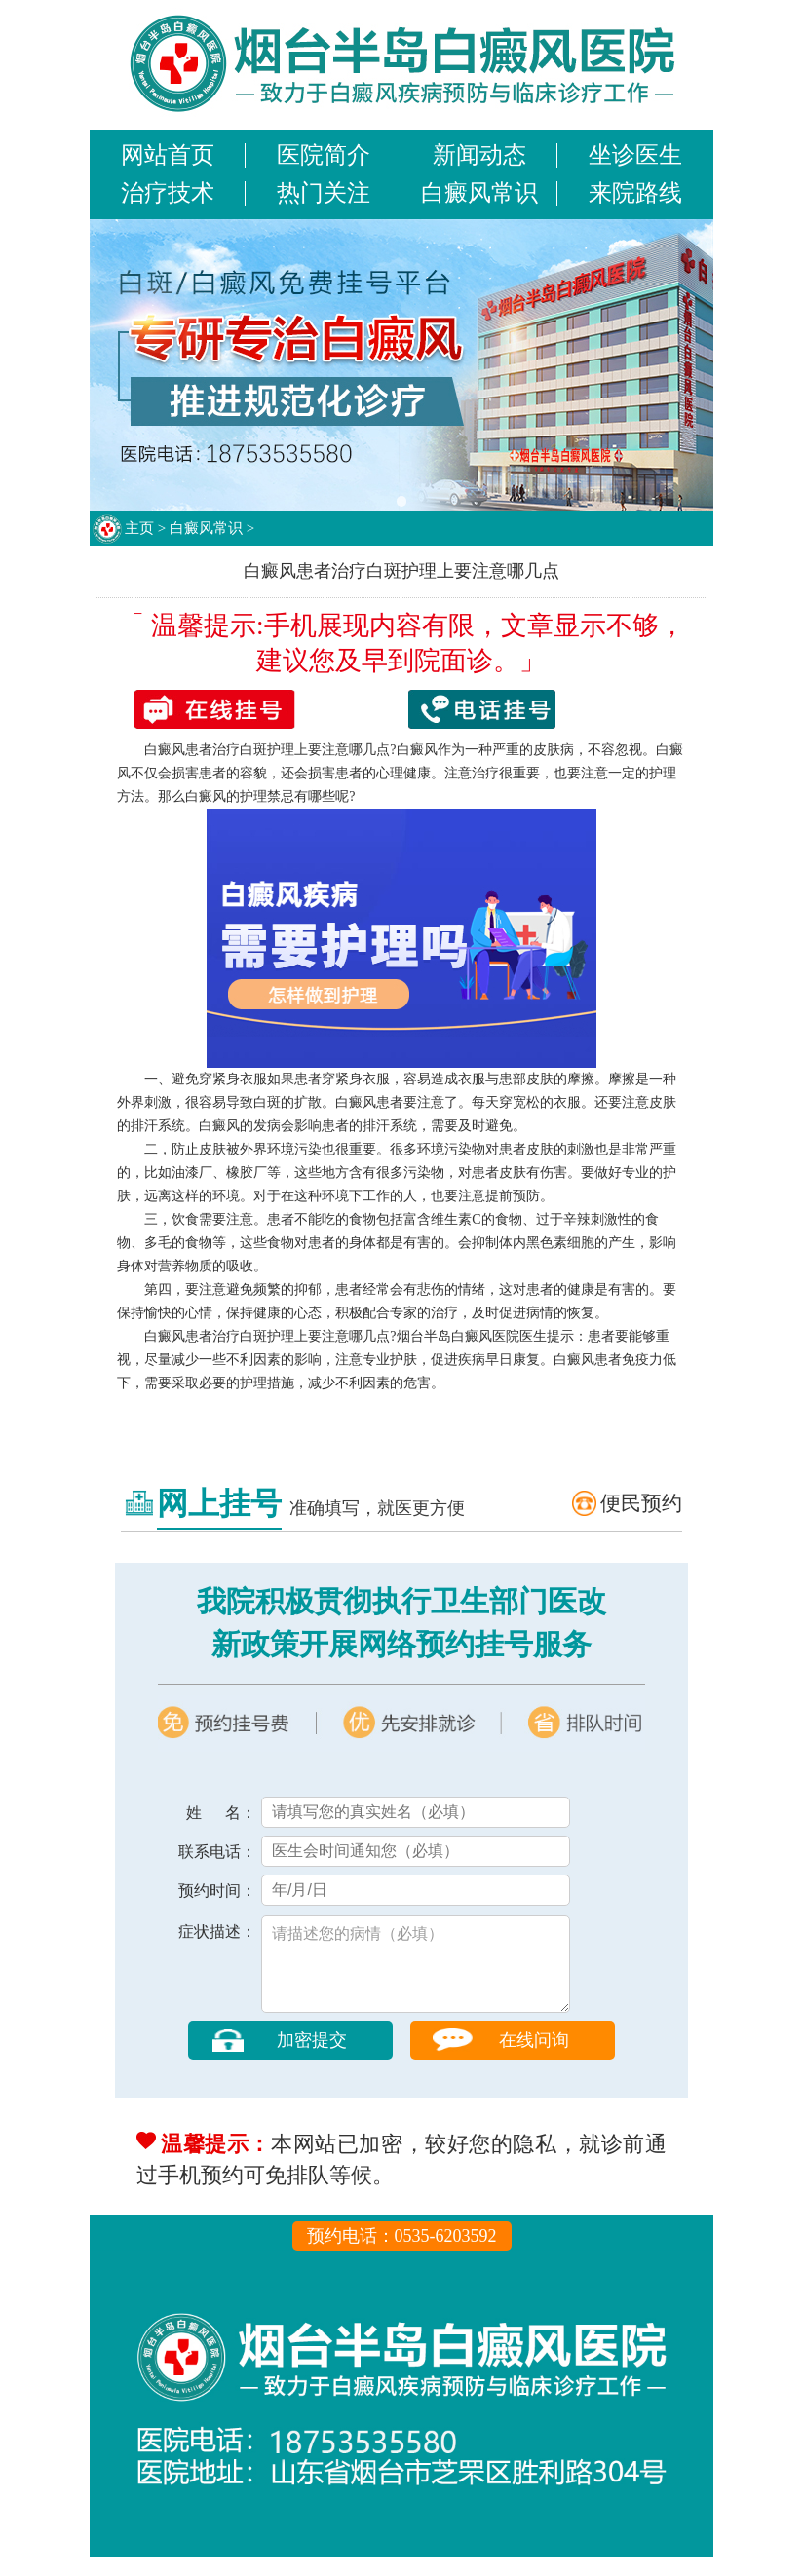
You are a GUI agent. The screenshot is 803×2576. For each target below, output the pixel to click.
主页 (139, 528)
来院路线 (635, 193)
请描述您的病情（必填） (415, 1973)
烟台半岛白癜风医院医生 (472, 1336)
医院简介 (323, 155)
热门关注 (323, 193)
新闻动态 (479, 155)
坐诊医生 (635, 155)
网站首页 (167, 155)
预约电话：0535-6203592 (402, 2255)
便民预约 (641, 1503)
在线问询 (534, 2059)
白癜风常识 (479, 193)
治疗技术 (167, 193)
